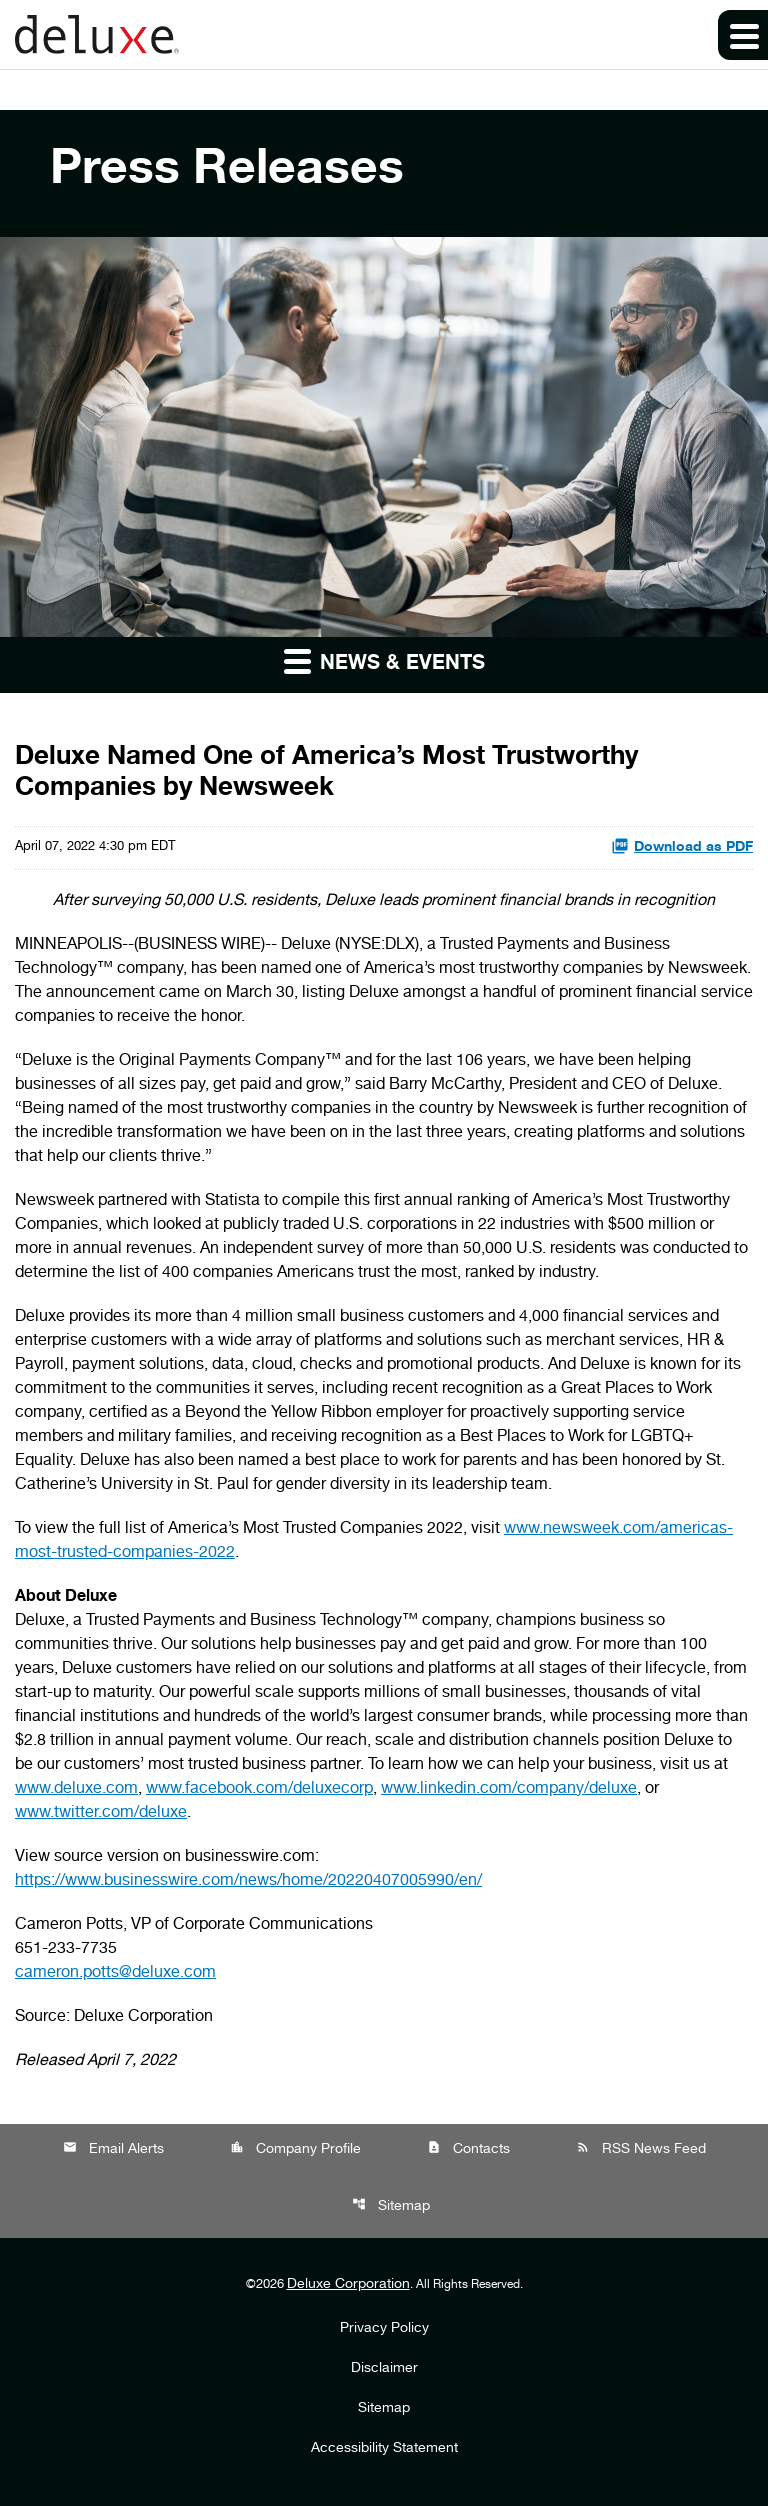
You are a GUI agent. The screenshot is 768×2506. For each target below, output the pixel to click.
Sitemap (391, 2205)
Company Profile (295, 2148)
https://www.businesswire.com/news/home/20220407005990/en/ (248, 1882)
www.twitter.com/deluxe (101, 1814)
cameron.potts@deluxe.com (115, 1974)
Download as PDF (682, 846)
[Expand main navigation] (743, 35)
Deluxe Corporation (348, 2285)
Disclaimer (384, 2369)
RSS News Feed (641, 2148)
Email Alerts (113, 2148)
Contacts (468, 2148)
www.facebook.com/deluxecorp (259, 1790)
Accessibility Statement (384, 2449)
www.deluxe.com (76, 1790)
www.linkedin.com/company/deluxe (509, 1790)
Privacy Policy (384, 2329)
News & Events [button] (384, 661)
